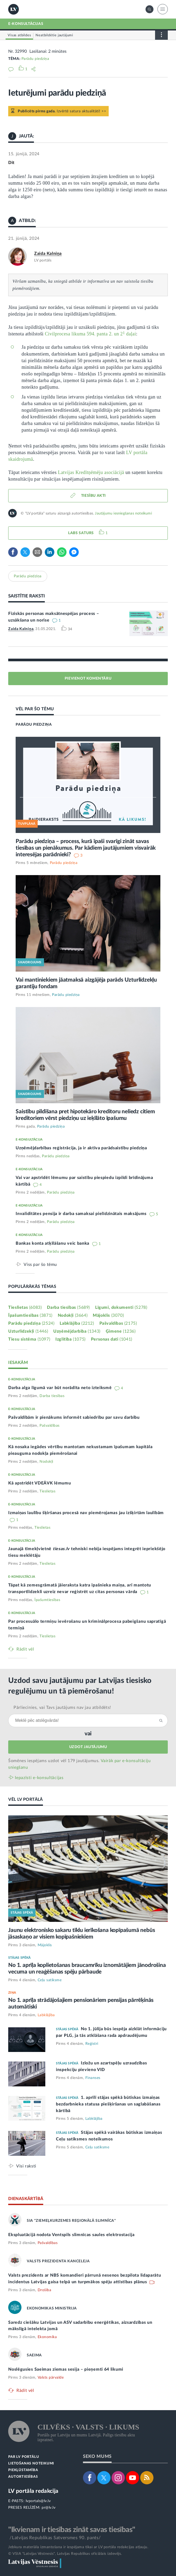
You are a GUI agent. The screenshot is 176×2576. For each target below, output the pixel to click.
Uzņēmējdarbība (76, 1331)
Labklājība (77, 1323)
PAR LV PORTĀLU (23, 2457)
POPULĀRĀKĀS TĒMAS (32, 1286)
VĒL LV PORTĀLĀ (25, 1799)
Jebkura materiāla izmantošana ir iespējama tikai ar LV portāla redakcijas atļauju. (78, 2547)
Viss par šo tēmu (40, 1264)
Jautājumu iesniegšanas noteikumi (123, 513)
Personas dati (111, 1339)
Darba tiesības (68, 1307)
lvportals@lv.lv (38, 2501)
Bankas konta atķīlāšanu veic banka (53, 1243)
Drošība (44, 2290)
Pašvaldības (118, 1323)
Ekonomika (47, 2337)
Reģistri (91, 2044)
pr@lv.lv (48, 2508)
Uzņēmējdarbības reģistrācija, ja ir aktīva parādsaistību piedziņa (81, 1148)
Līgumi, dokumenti (121, 1307)
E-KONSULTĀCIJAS (25, 24)
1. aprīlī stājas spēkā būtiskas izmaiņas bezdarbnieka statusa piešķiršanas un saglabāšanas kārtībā (108, 2104)
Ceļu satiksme (50, 1980)
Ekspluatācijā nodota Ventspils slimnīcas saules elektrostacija (71, 2235)
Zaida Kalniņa (48, 253)
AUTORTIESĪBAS (23, 2477)
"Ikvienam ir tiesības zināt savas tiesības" (71, 2529)
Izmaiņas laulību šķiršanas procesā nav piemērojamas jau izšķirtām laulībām (86, 1513)
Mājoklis (108, 1315)
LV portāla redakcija (33, 2491)
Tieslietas (25, 1307)
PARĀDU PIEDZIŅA (34, 724)
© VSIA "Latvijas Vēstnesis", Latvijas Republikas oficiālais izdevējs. (65, 2554)
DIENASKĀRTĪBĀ (25, 2199)
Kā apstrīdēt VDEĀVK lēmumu (39, 1483)
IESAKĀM (18, 1362)
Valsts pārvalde (51, 2377)
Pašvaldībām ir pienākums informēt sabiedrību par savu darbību (74, 1417)
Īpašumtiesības (30, 1315)
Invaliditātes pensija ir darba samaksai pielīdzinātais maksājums (82, 1214)
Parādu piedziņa (35, 59)
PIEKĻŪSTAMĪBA (23, 2470)
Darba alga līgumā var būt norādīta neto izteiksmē (60, 1388)
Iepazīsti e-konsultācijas (39, 1778)
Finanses (92, 2078)
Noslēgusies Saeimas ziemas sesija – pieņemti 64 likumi (65, 2369)
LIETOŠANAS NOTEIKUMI (31, 2463)
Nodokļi (72, 1315)
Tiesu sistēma (29, 1339)
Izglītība (70, 1339)
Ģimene (121, 1331)
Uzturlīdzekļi (28, 1331)
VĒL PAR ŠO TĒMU (35, 709)
